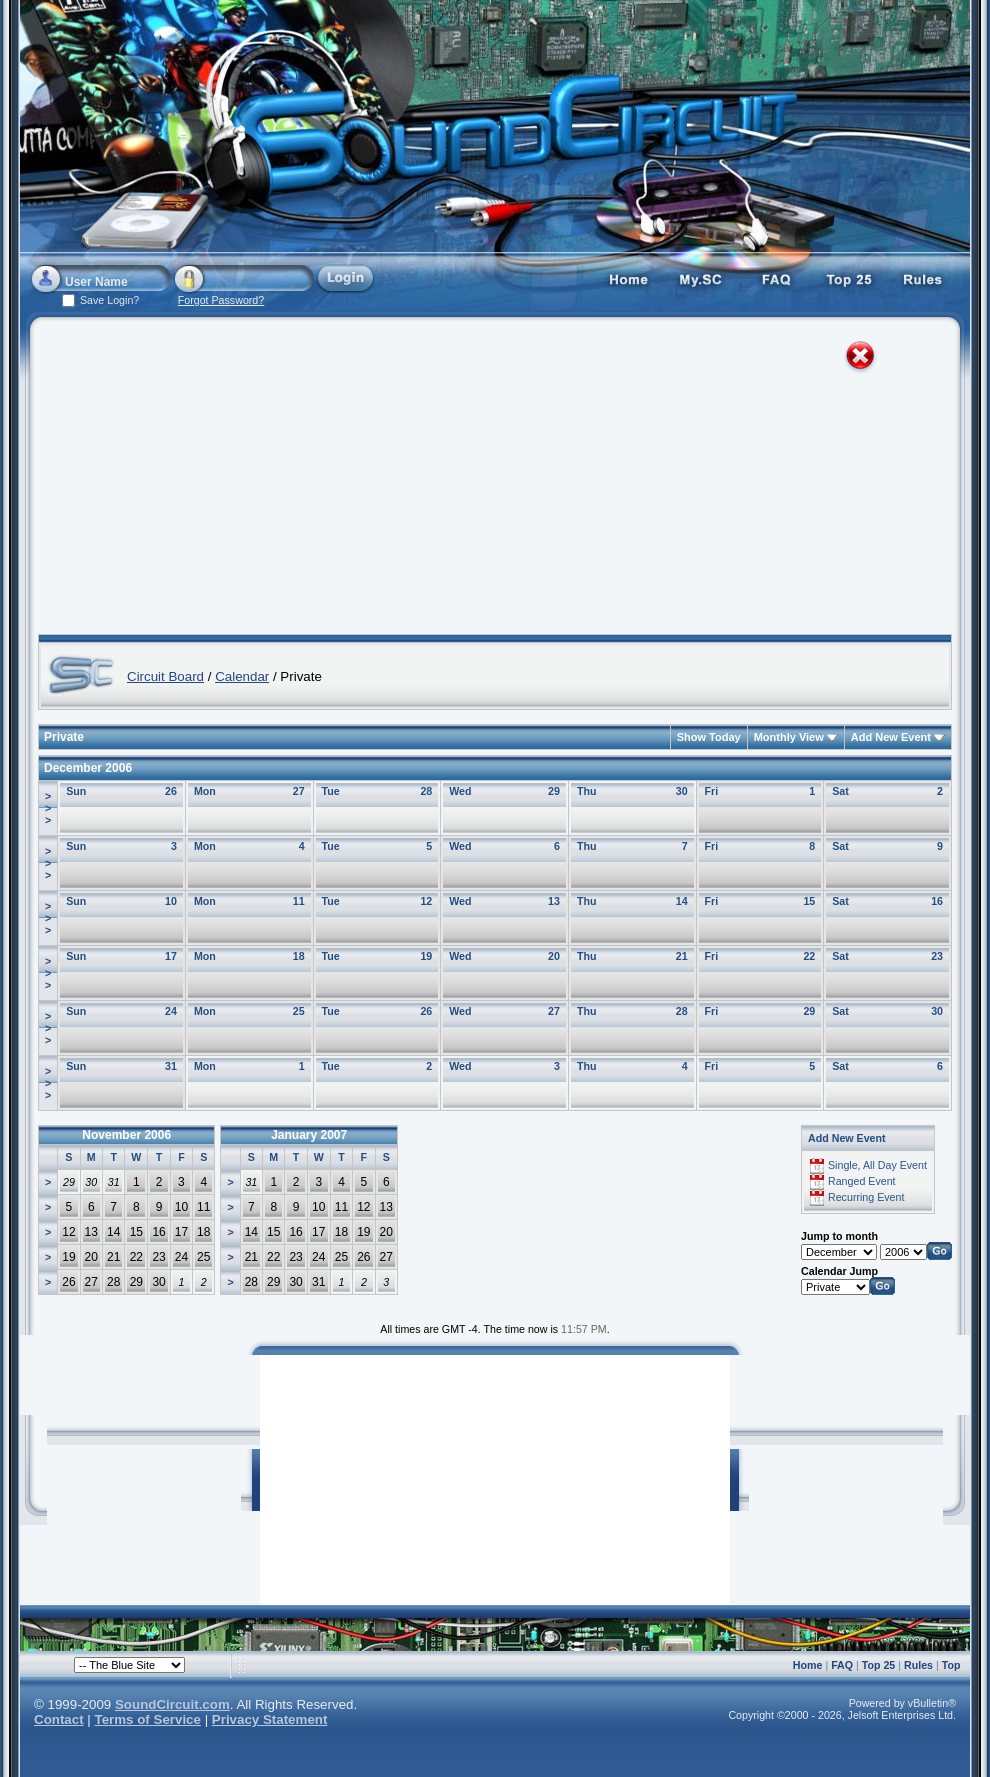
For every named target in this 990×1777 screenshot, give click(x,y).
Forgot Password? (221, 300)
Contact (59, 1719)
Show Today (709, 737)
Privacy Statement (270, 1719)
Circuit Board (165, 676)
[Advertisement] (346, 480)
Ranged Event (862, 1181)
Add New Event (891, 737)
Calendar (242, 676)
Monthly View (789, 737)
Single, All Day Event (877, 1165)
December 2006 (88, 768)
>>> (48, 808)
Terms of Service (148, 1719)
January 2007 (309, 1135)
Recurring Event (866, 1197)
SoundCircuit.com (172, 1704)
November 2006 (126, 1135)
